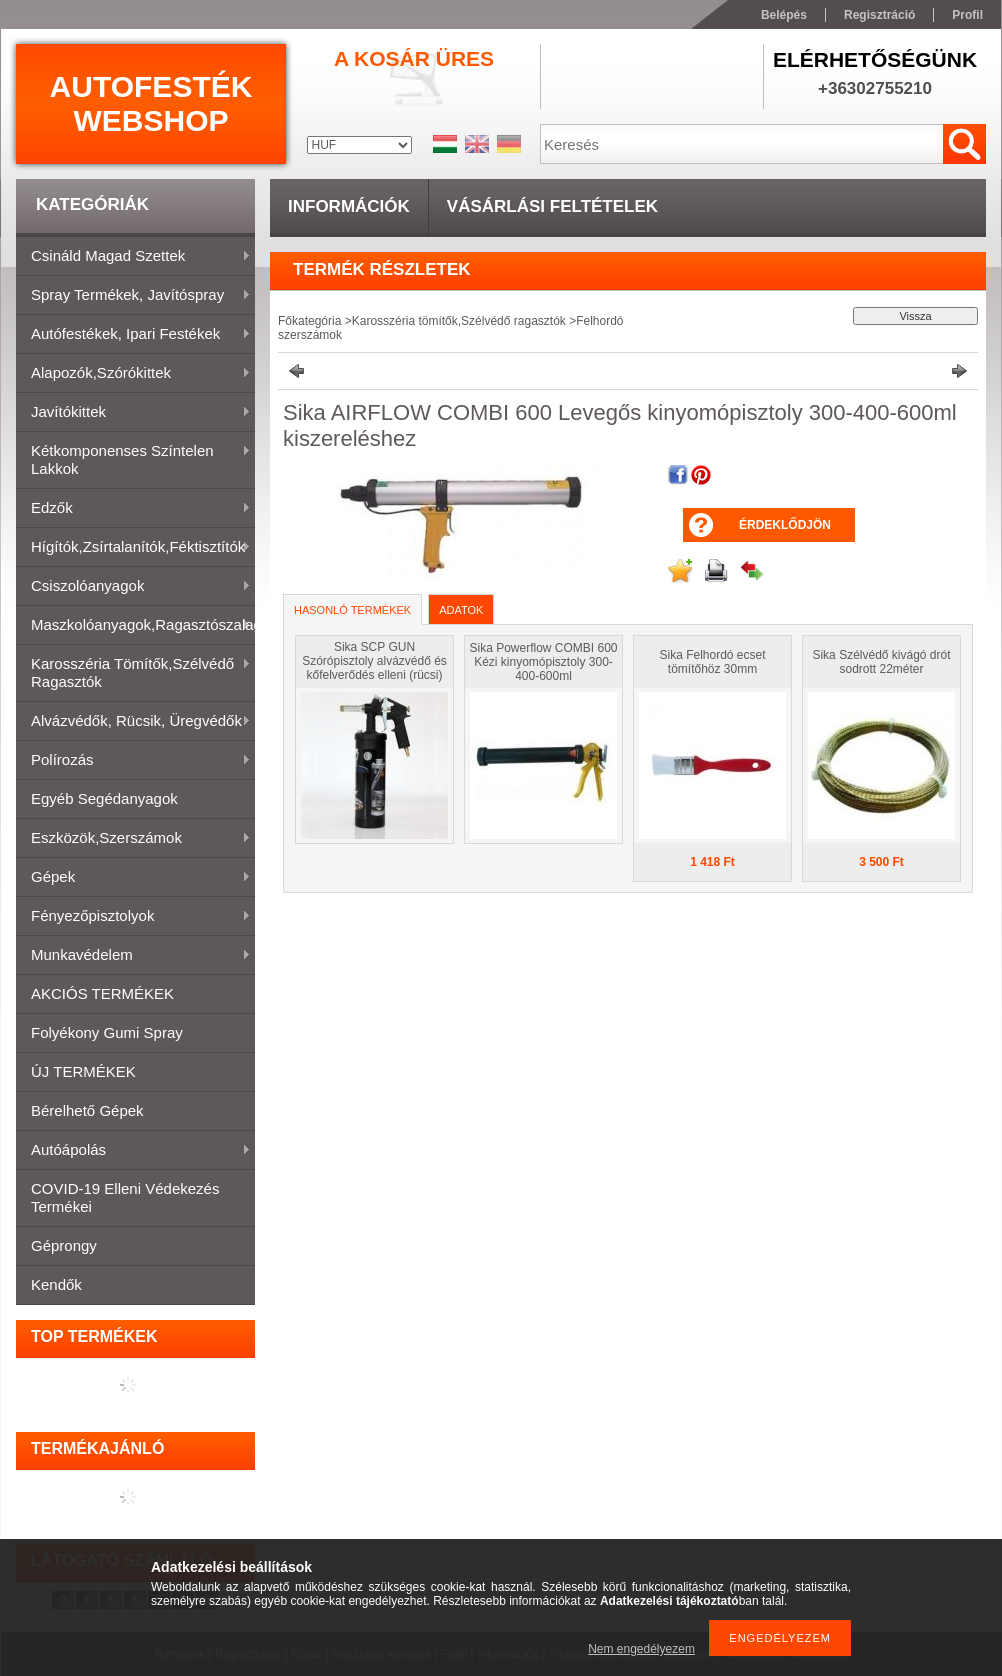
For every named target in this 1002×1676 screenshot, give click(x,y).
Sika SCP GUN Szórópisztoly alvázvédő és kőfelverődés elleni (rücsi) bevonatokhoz (374, 668)
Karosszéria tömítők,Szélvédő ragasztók (133, 672)
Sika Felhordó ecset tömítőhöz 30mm (712, 662)
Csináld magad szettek (133, 257)
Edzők (133, 509)
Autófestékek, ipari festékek (133, 335)
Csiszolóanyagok (133, 587)
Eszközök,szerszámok (133, 839)
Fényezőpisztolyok (133, 917)
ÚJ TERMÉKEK (83, 1071)
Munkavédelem (133, 956)
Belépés (784, 15)
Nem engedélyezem (641, 1649)
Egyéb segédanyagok (104, 798)
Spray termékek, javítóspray (133, 296)
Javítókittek (133, 413)
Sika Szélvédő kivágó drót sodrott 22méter (881, 662)
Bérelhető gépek (87, 1110)
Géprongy (64, 1245)
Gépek (133, 878)
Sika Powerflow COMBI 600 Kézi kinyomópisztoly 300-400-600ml (543, 662)
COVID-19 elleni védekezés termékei (125, 1197)
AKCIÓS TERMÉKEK (102, 993)
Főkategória (309, 321)
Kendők (56, 1284)
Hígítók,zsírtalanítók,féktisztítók (133, 548)
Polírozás (133, 761)
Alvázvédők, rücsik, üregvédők (133, 722)
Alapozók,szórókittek (133, 374)
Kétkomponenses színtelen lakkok (133, 459)
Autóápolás (133, 1151)
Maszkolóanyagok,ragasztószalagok (135, 626)
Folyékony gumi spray (107, 1032)
